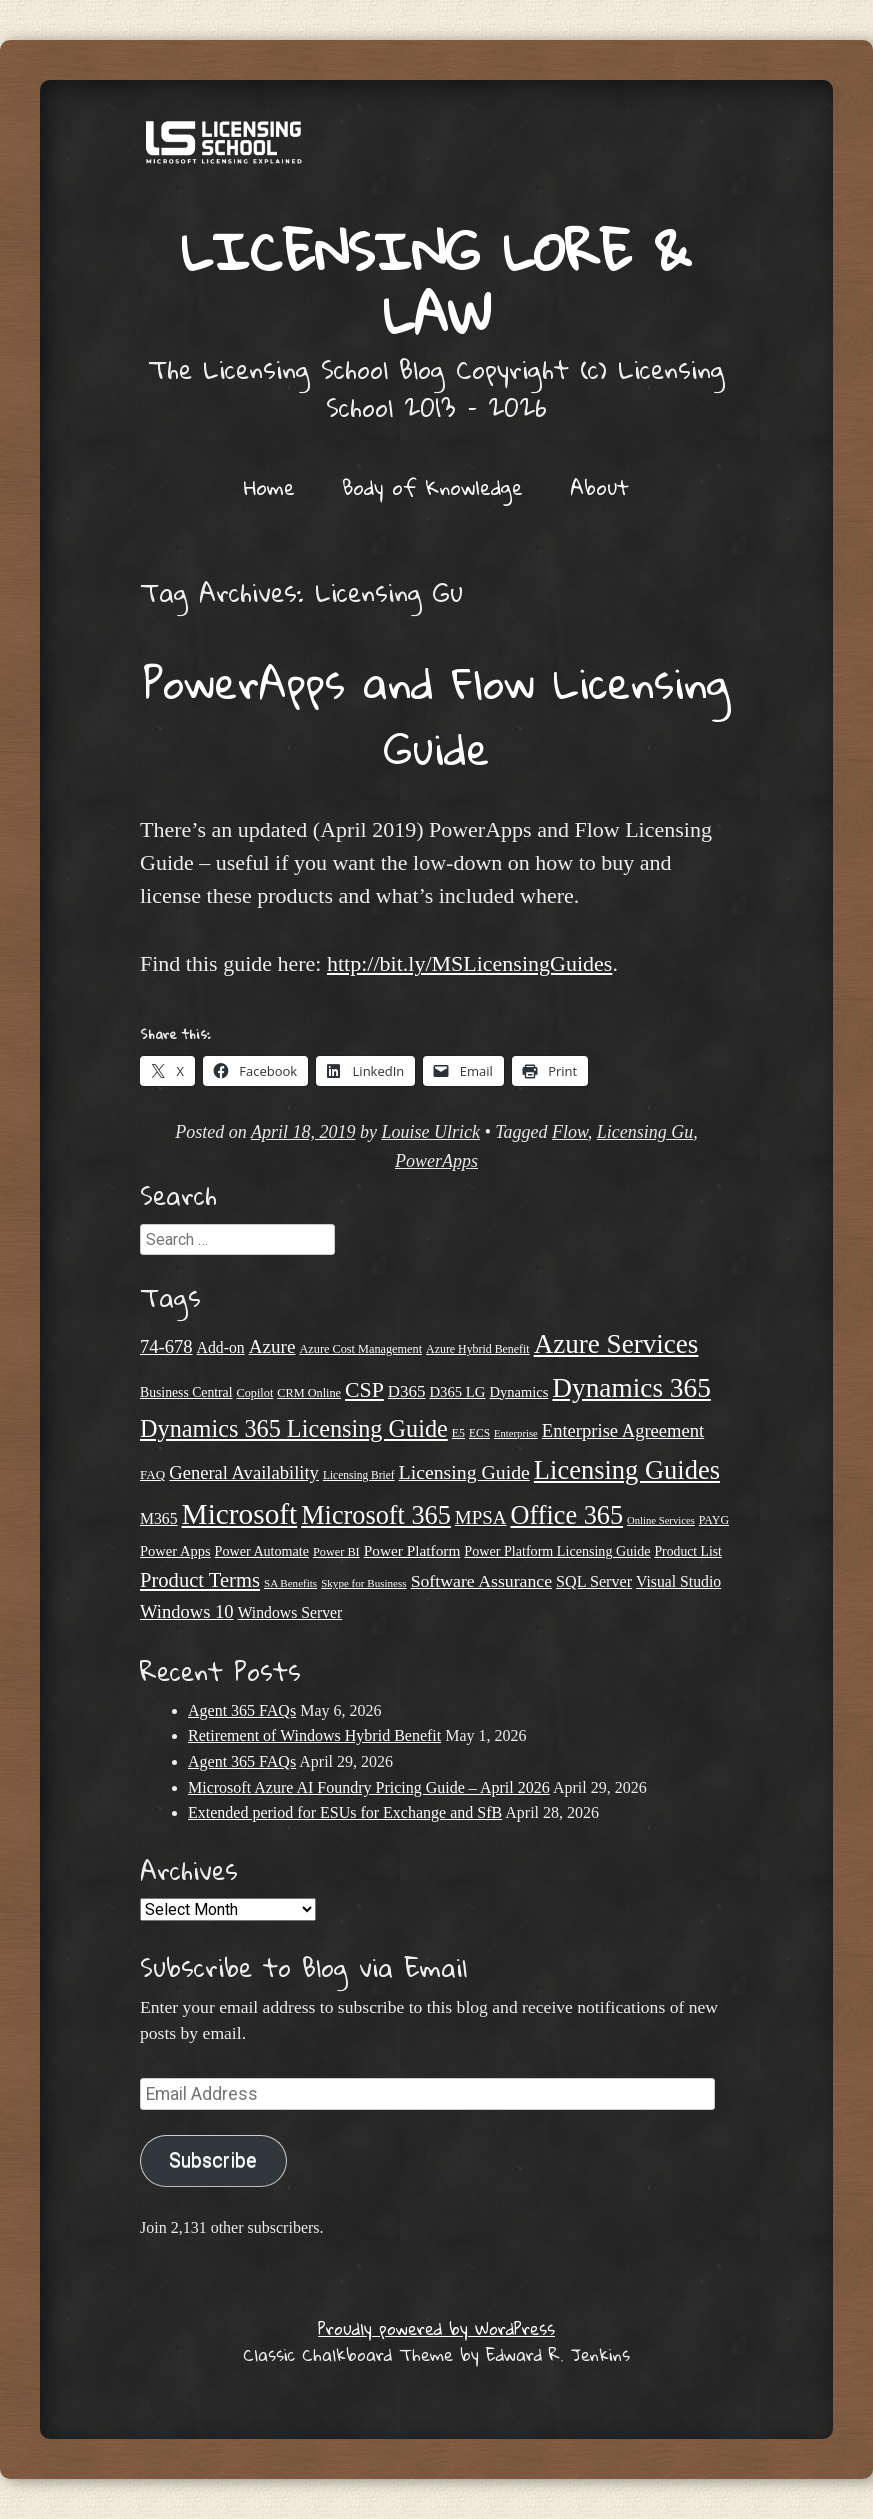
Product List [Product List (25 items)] (688, 1551)
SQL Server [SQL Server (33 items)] (594, 1581)
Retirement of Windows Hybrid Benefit (314, 1735)
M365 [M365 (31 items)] (159, 1518)
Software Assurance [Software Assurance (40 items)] (481, 1581)
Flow (570, 1132)
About (599, 487)
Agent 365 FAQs (242, 1710)
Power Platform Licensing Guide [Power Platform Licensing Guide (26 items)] (557, 1551)
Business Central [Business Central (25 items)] (186, 1392)
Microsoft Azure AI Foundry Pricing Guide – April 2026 (369, 1787)
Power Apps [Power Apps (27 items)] (175, 1551)
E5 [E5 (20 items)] (458, 1433)
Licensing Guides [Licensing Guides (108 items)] (627, 1470)
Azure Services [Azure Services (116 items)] (616, 1344)
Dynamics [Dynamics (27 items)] (519, 1392)
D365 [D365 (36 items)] (407, 1391)
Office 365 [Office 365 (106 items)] (566, 1515)
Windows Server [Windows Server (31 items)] (290, 1612)
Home (269, 487)
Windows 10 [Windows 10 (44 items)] (187, 1611)
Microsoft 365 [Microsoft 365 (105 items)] (376, 1515)
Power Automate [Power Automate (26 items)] (262, 1551)
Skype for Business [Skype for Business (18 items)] (363, 1583)
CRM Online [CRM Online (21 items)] (309, 1393)
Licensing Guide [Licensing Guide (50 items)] (464, 1472)
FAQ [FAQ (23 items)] (152, 1474)
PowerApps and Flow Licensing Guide (436, 715)
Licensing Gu (645, 1132)
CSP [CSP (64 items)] (364, 1390)
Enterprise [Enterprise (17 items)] (516, 1433)
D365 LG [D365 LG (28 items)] (457, 1392)
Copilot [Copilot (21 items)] (255, 1393)
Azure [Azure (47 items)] (272, 1346)
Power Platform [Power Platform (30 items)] (412, 1550)
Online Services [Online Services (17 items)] (661, 1520)
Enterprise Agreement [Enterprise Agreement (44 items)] (623, 1430)
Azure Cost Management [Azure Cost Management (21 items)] (360, 1349)
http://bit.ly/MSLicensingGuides (469, 963)
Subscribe (213, 2160)
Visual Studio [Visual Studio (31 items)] (678, 1581)
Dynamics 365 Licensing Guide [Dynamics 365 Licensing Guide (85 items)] (294, 1428)
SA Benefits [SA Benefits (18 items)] (290, 1583)
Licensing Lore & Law (436, 282)
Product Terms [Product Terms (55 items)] (200, 1580)
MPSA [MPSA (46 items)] (481, 1517)
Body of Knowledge (432, 487)
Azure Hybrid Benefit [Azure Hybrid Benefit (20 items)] (478, 1349)
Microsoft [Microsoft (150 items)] (240, 1514)
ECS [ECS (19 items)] (479, 1433)
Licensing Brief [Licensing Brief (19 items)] (359, 1475)
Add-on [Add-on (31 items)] (221, 1347)
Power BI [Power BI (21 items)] (336, 1552)
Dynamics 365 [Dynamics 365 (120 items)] (631, 1388)
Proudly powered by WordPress (436, 2328)
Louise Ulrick (430, 1132)
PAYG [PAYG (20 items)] (714, 1520)
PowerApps (436, 1161)
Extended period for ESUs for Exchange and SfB (345, 1812)
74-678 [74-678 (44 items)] (166, 1346)
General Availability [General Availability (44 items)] (244, 1472)
